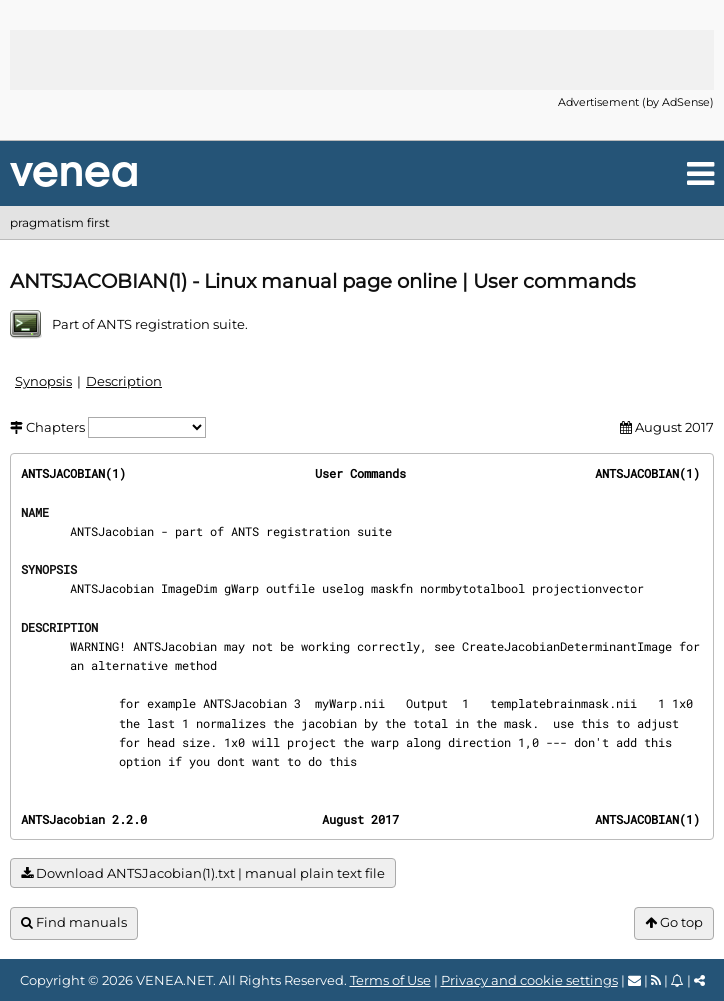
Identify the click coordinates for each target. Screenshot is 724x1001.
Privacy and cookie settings (529, 980)
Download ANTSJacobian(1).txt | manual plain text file (203, 873)
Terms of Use (390, 980)
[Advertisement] (362, 60)
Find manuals (74, 922)
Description (124, 381)
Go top (674, 922)
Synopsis (43, 381)
